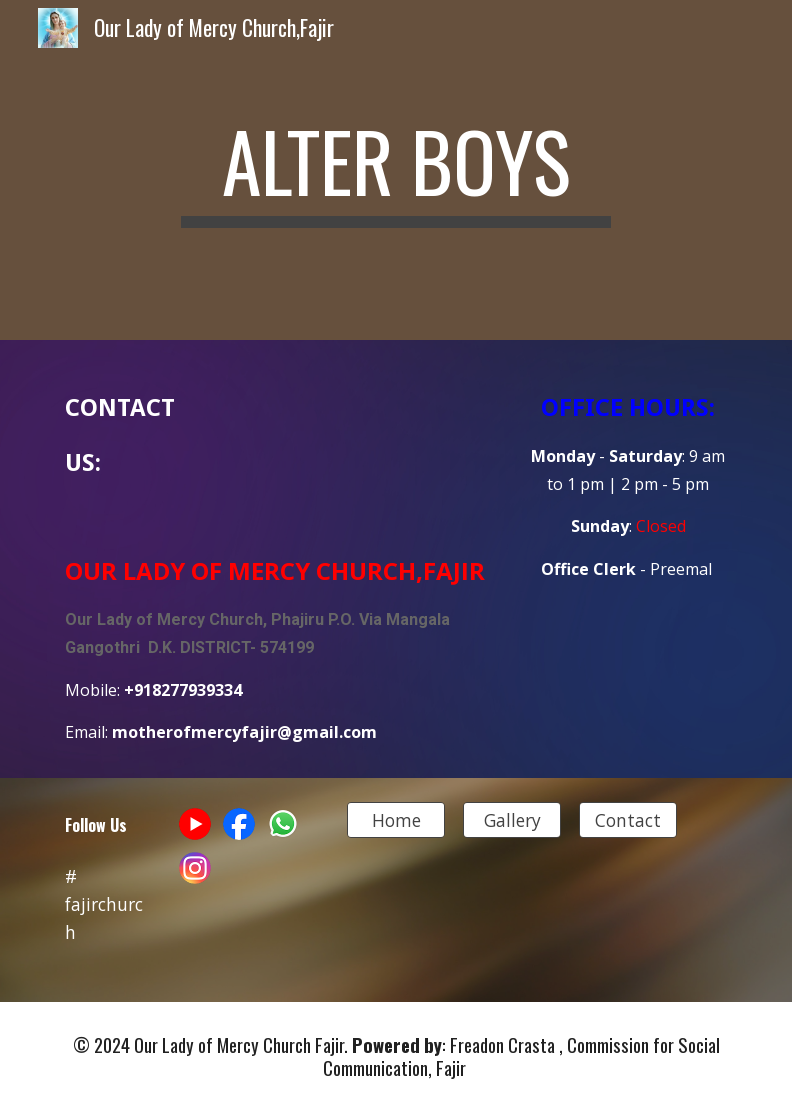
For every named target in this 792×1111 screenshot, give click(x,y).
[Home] (396, 820)
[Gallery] (512, 820)
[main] (396, 170)
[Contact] (628, 820)
